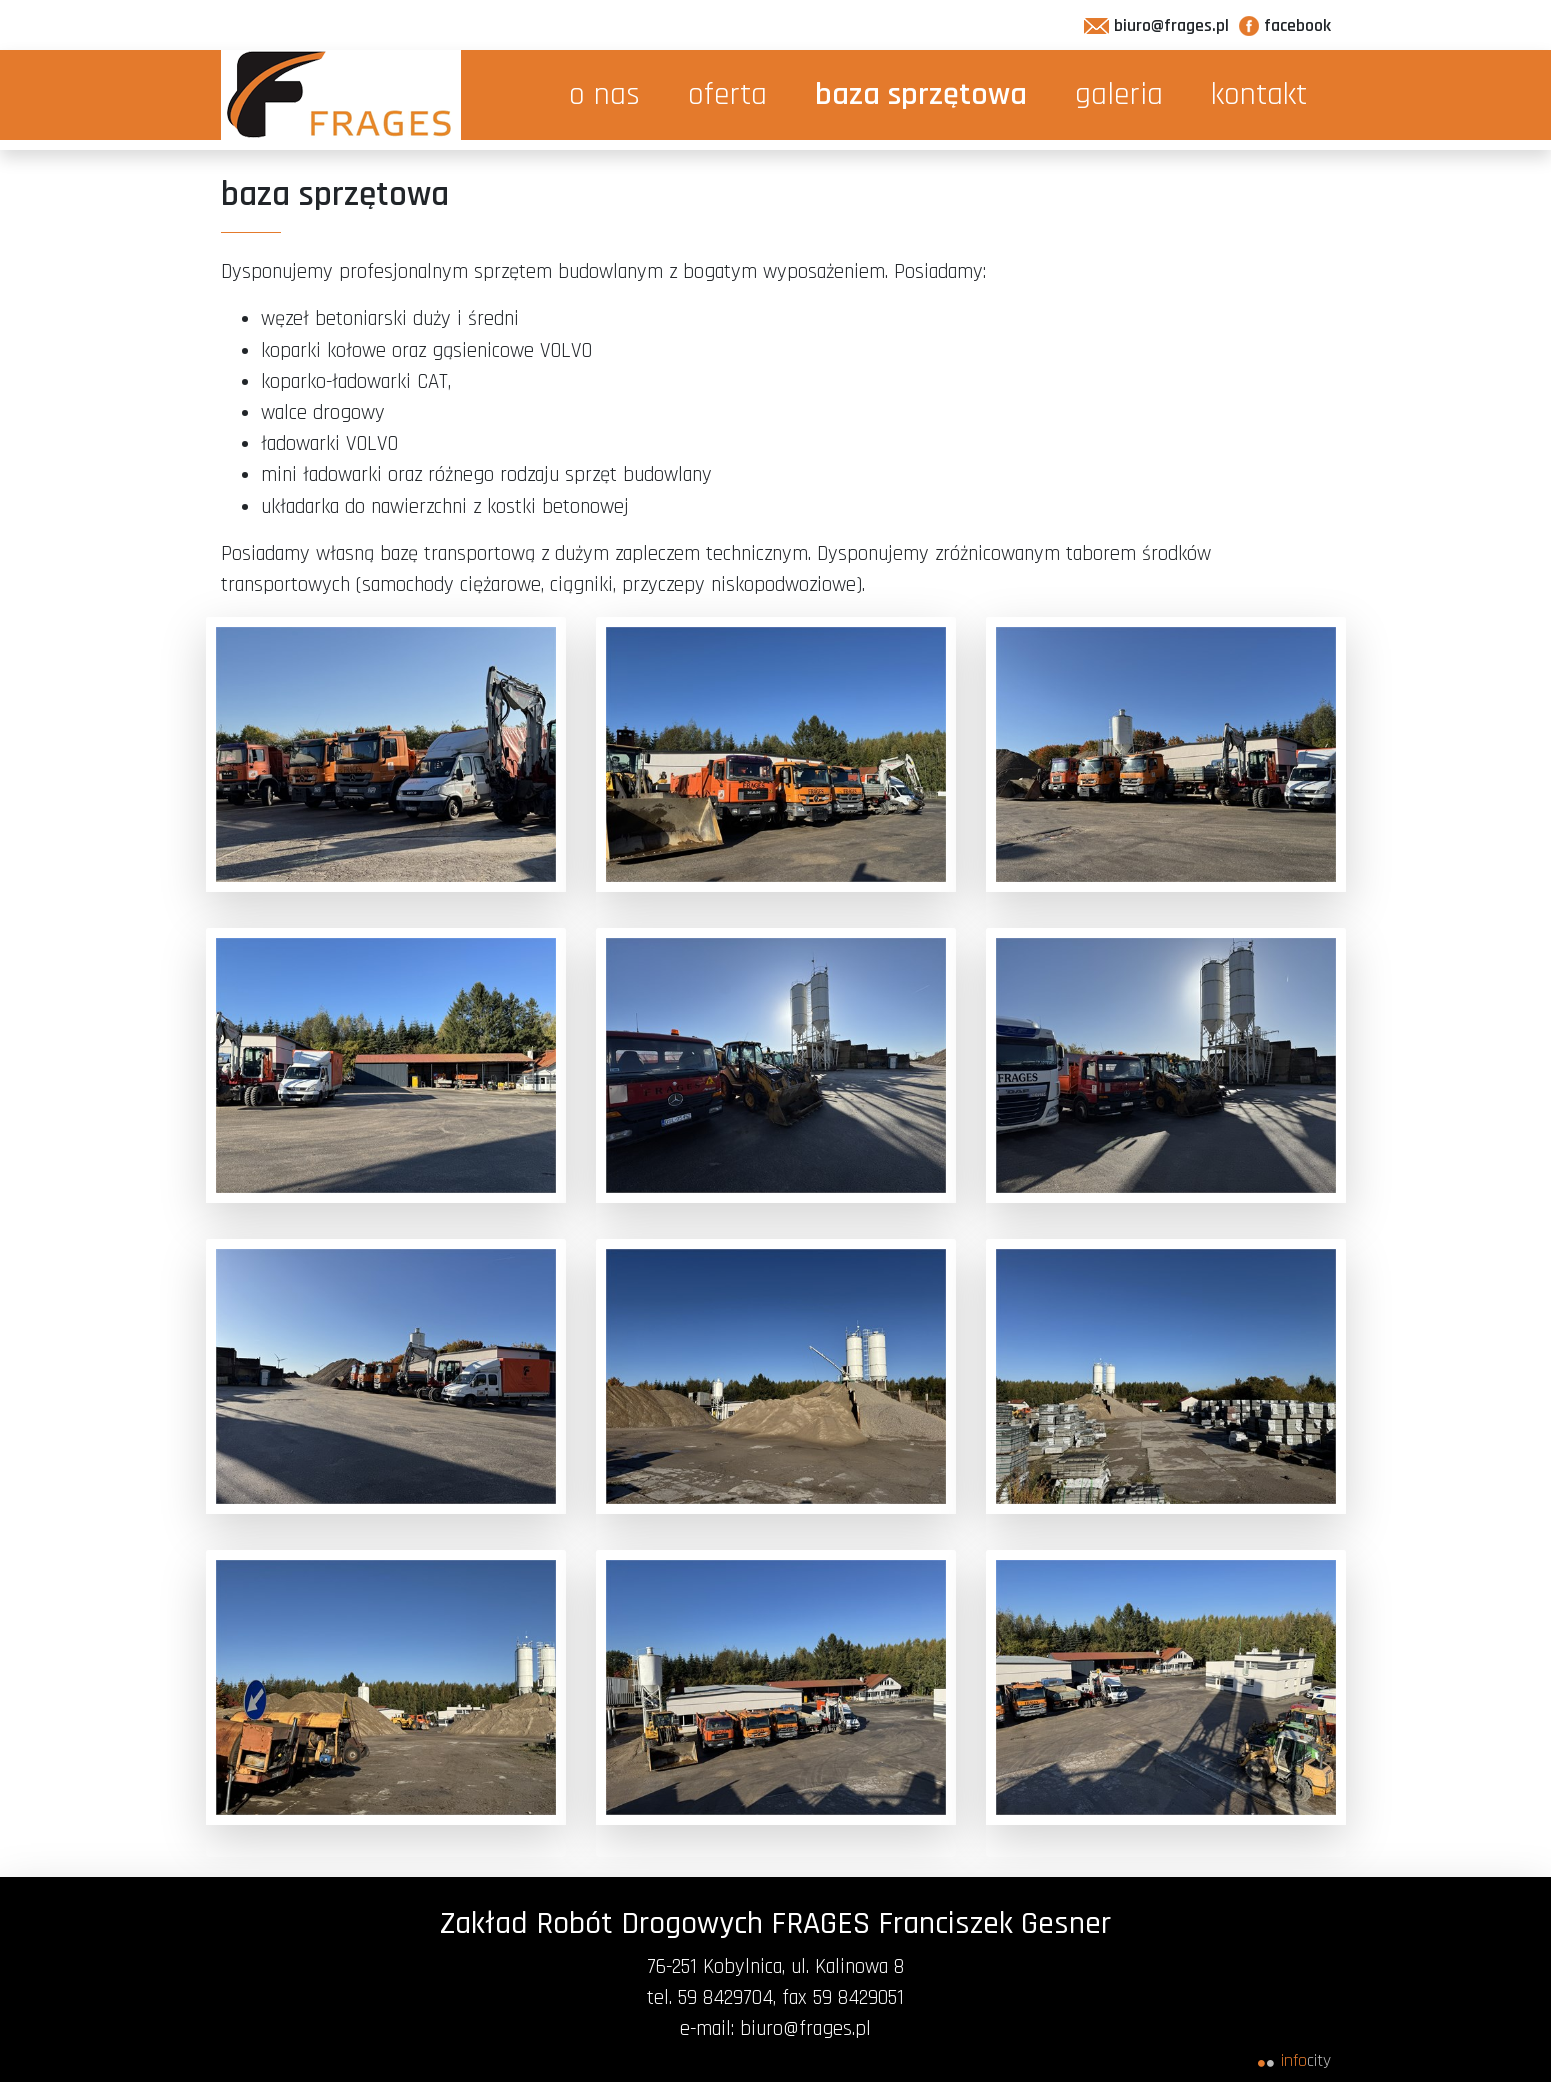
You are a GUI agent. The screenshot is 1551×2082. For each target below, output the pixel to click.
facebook (1285, 25)
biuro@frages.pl (1156, 25)
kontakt (1259, 94)
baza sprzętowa (921, 94)
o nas (604, 94)
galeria (1119, 94)
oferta (727, 94)
